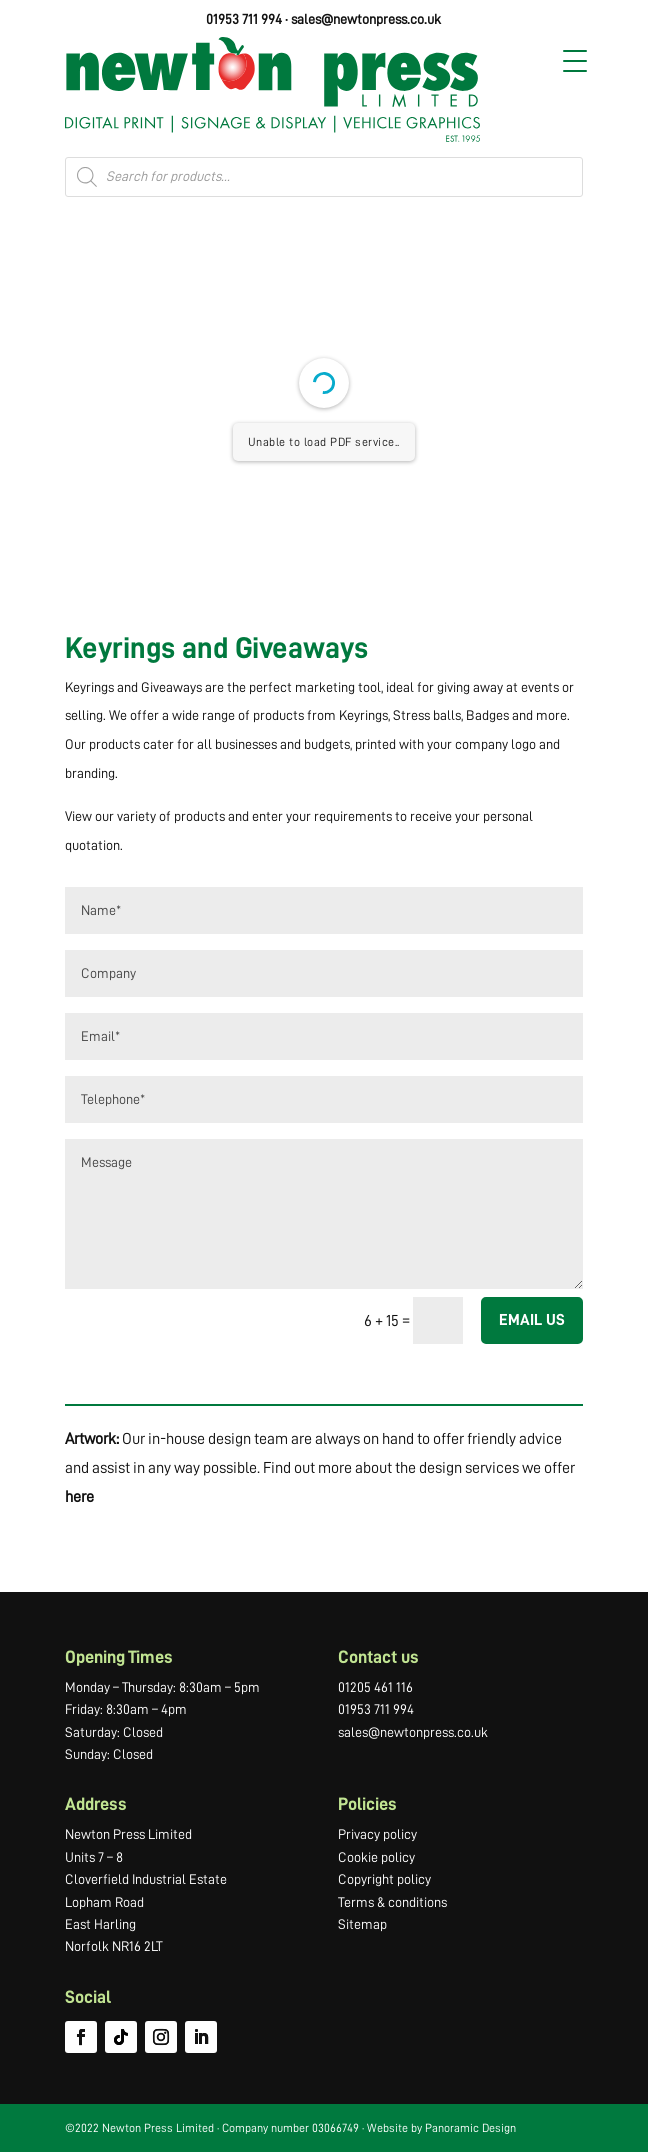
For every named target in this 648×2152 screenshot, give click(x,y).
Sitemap (362, 1924)
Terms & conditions (392, 1902)
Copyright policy (384, 1879)
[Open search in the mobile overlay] (324, 177)
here (79, 1497)
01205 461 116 (375, 1687)
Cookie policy (376, 1857)
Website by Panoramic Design (441, 2128)
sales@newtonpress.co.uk (366, 19)
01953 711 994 (244, 19)
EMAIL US (532, 1320)
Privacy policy (377, 1834)
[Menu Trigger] (575, 61)
